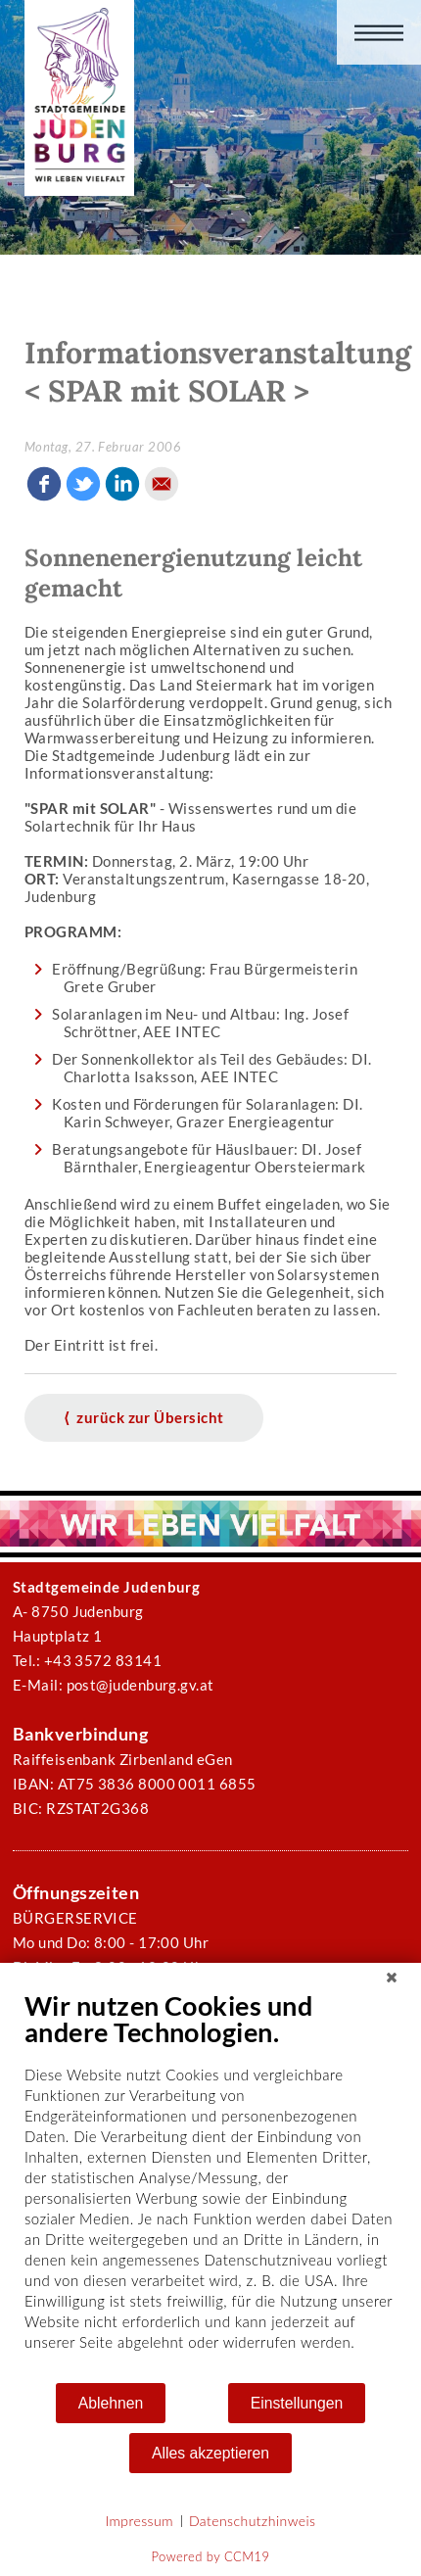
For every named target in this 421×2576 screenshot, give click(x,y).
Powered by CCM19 (211, 2556)
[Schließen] (391, 1977)
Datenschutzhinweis (252, 2520)
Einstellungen (297, 2403)
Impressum (139, 2520)
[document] (210, 2185)
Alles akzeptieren (210, 2453)
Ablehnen (111, 2403)
